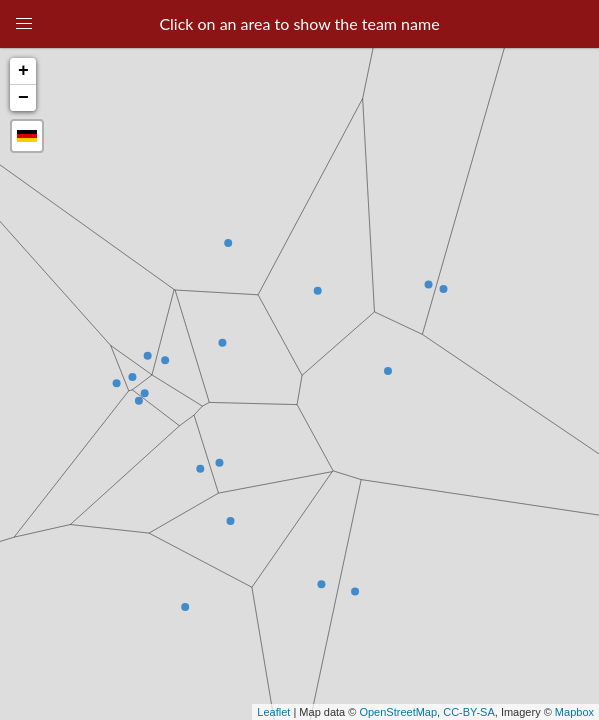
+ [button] (23, 71)
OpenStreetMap (398, 712)
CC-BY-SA (469, 712)
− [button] (23, 98)
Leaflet (273, 712)
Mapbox (574, 712)
